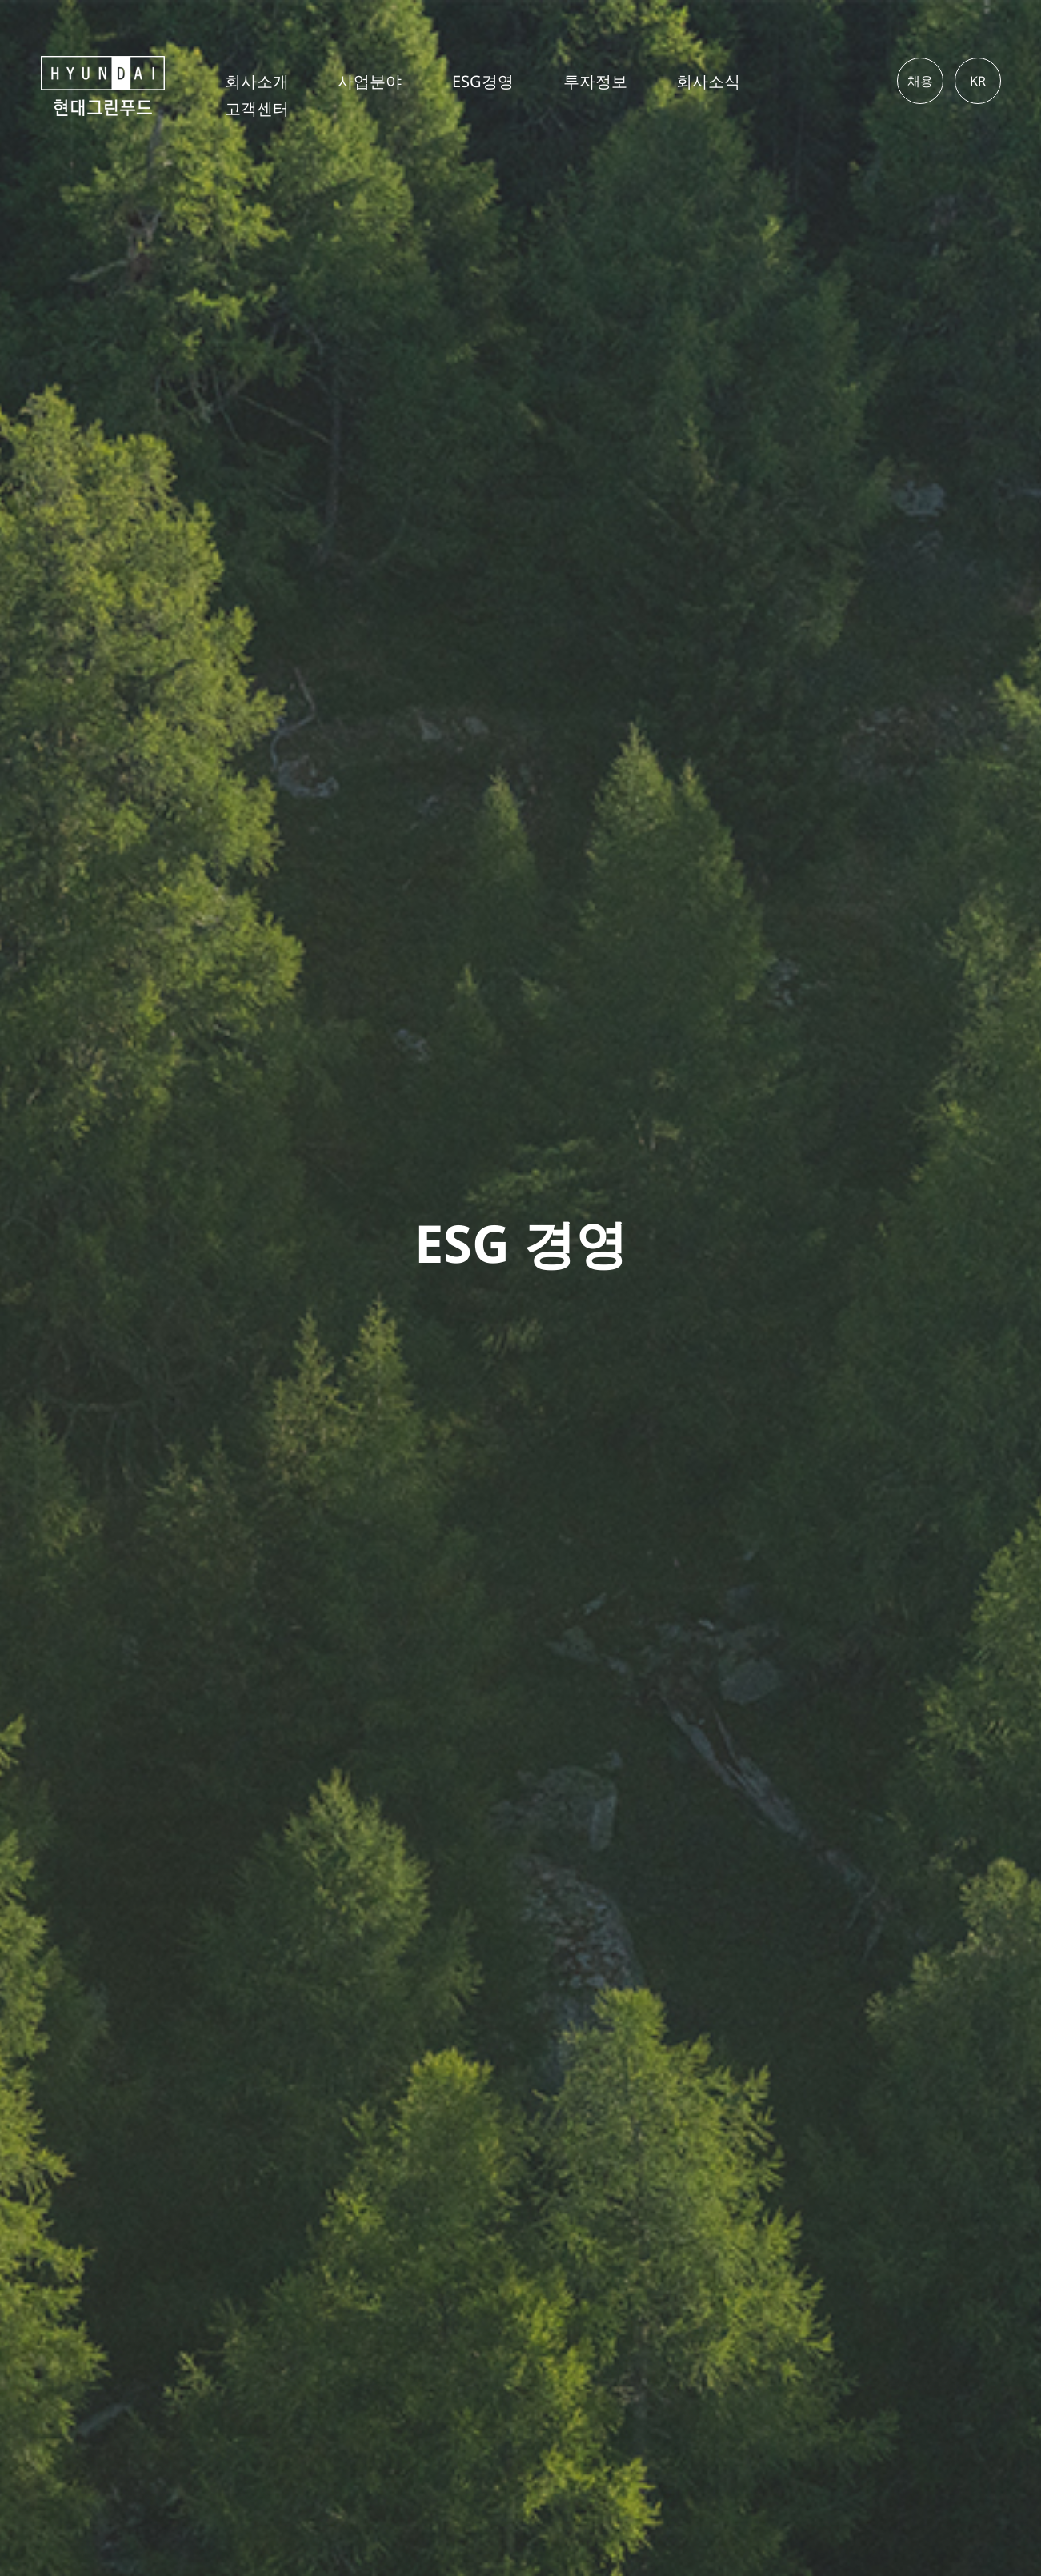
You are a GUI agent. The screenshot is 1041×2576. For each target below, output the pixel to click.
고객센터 (257, 109)
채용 (920, 81)
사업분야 (370, 82)
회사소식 (708, 82)
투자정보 (595, 82)
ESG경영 (483, 82)
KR (978, 81)
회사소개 (257, 82)
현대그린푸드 (121, 86)
